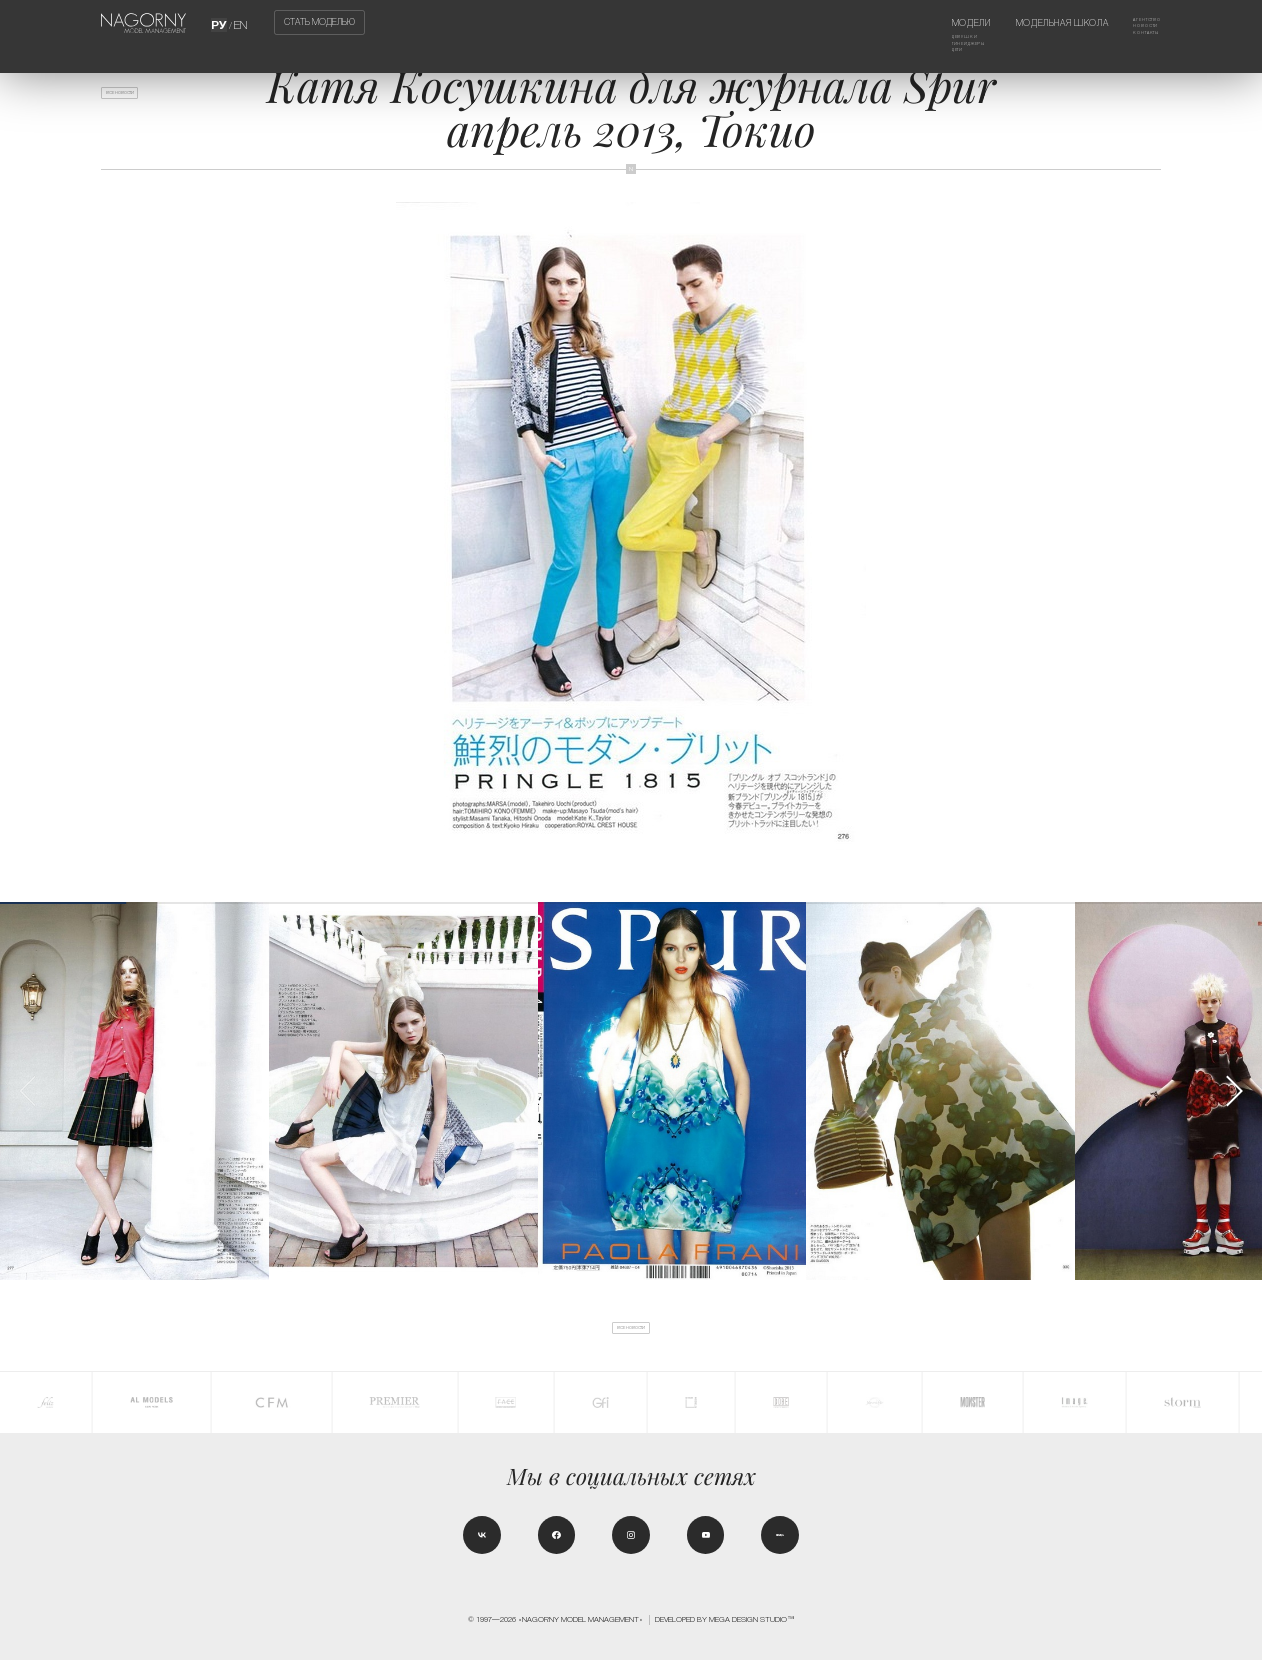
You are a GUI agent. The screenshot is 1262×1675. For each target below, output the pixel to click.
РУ (221, 23)
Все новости (140, 100)
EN (240, 23)
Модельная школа (1037, 23)
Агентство (1134, 23)
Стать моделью (319, 23)
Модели (921, 23)
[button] (1233, 1091)
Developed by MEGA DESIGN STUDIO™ (724, 1633)
